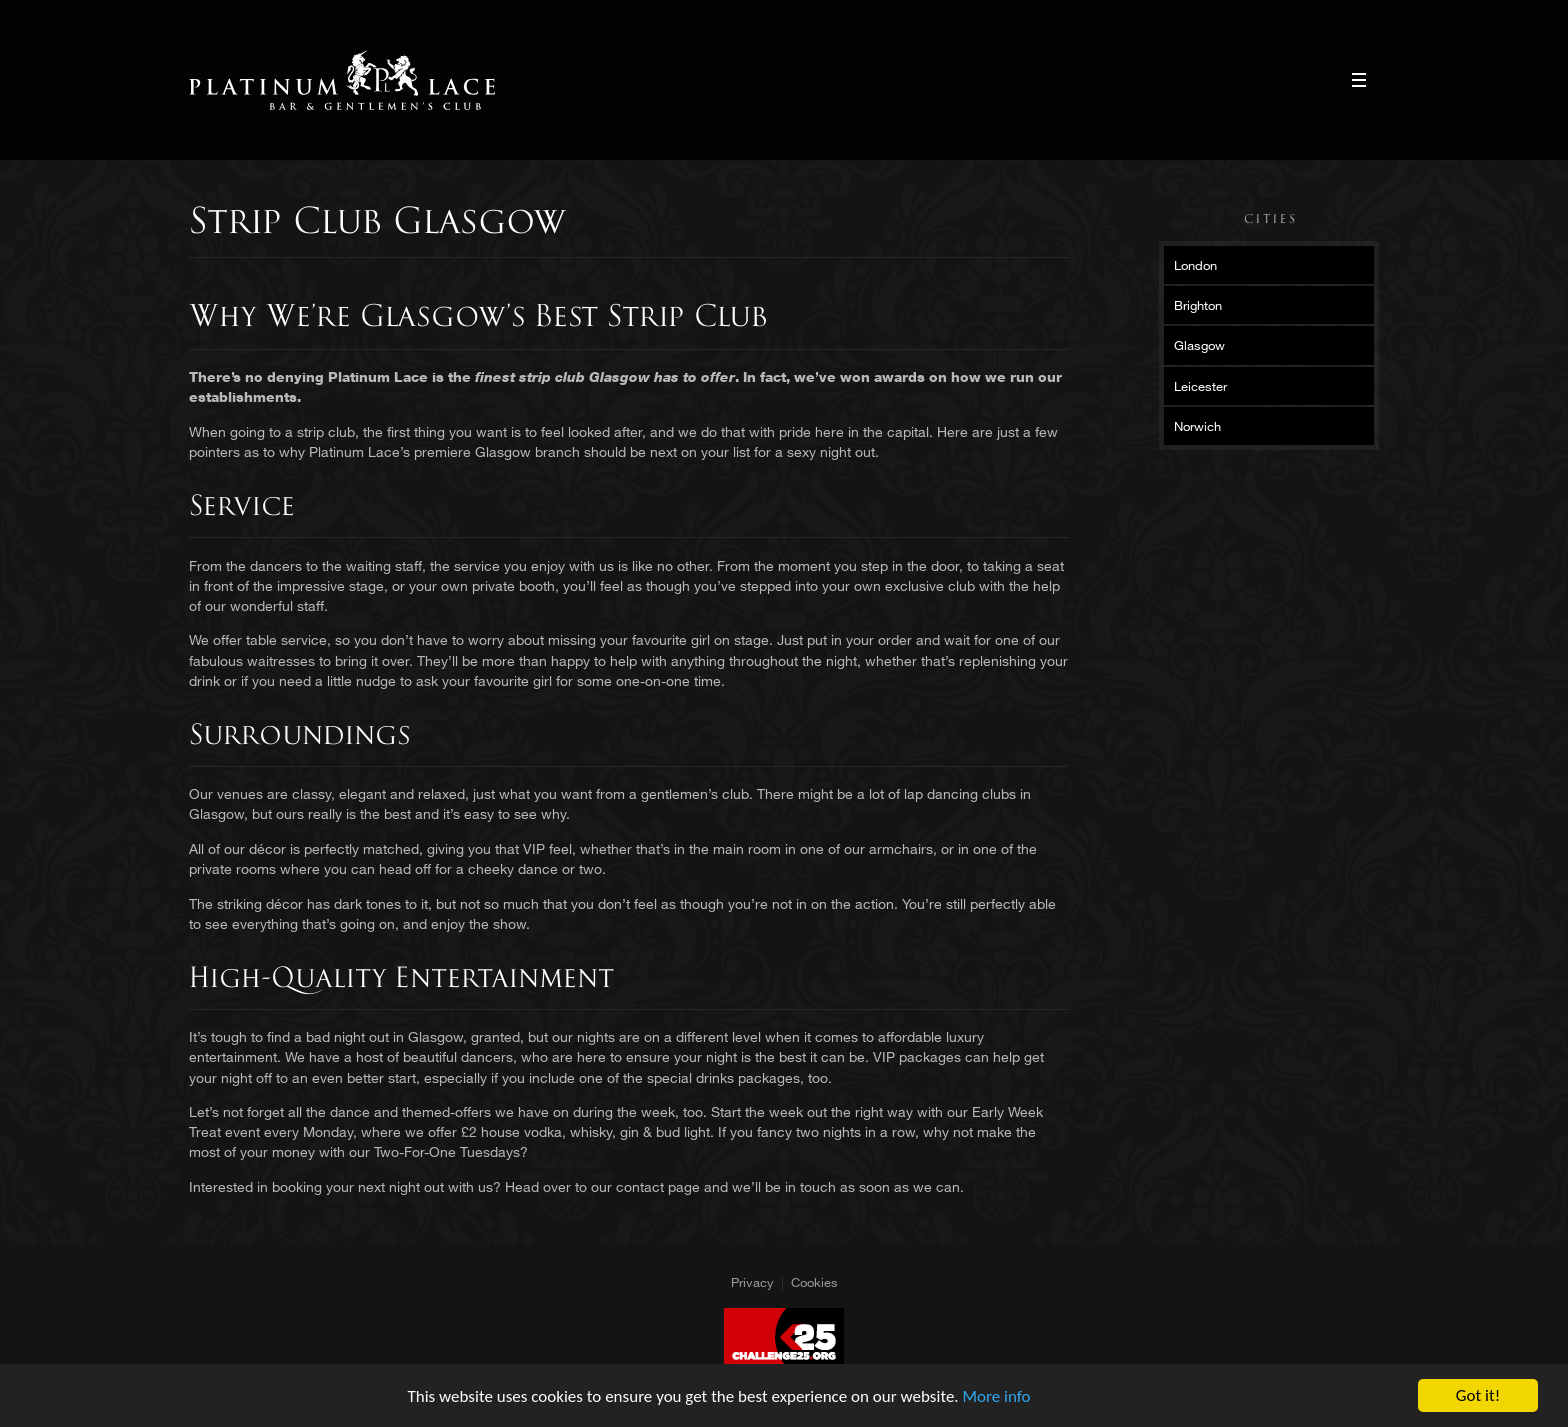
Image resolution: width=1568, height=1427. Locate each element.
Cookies (814, 1282)
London (1195, 265)
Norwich (1197, 426)
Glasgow (1199, 345)
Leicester (1200, 386)
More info (997, 1396)
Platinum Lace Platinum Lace (342, 80)
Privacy (752, 1282)
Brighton (1198, 305)
